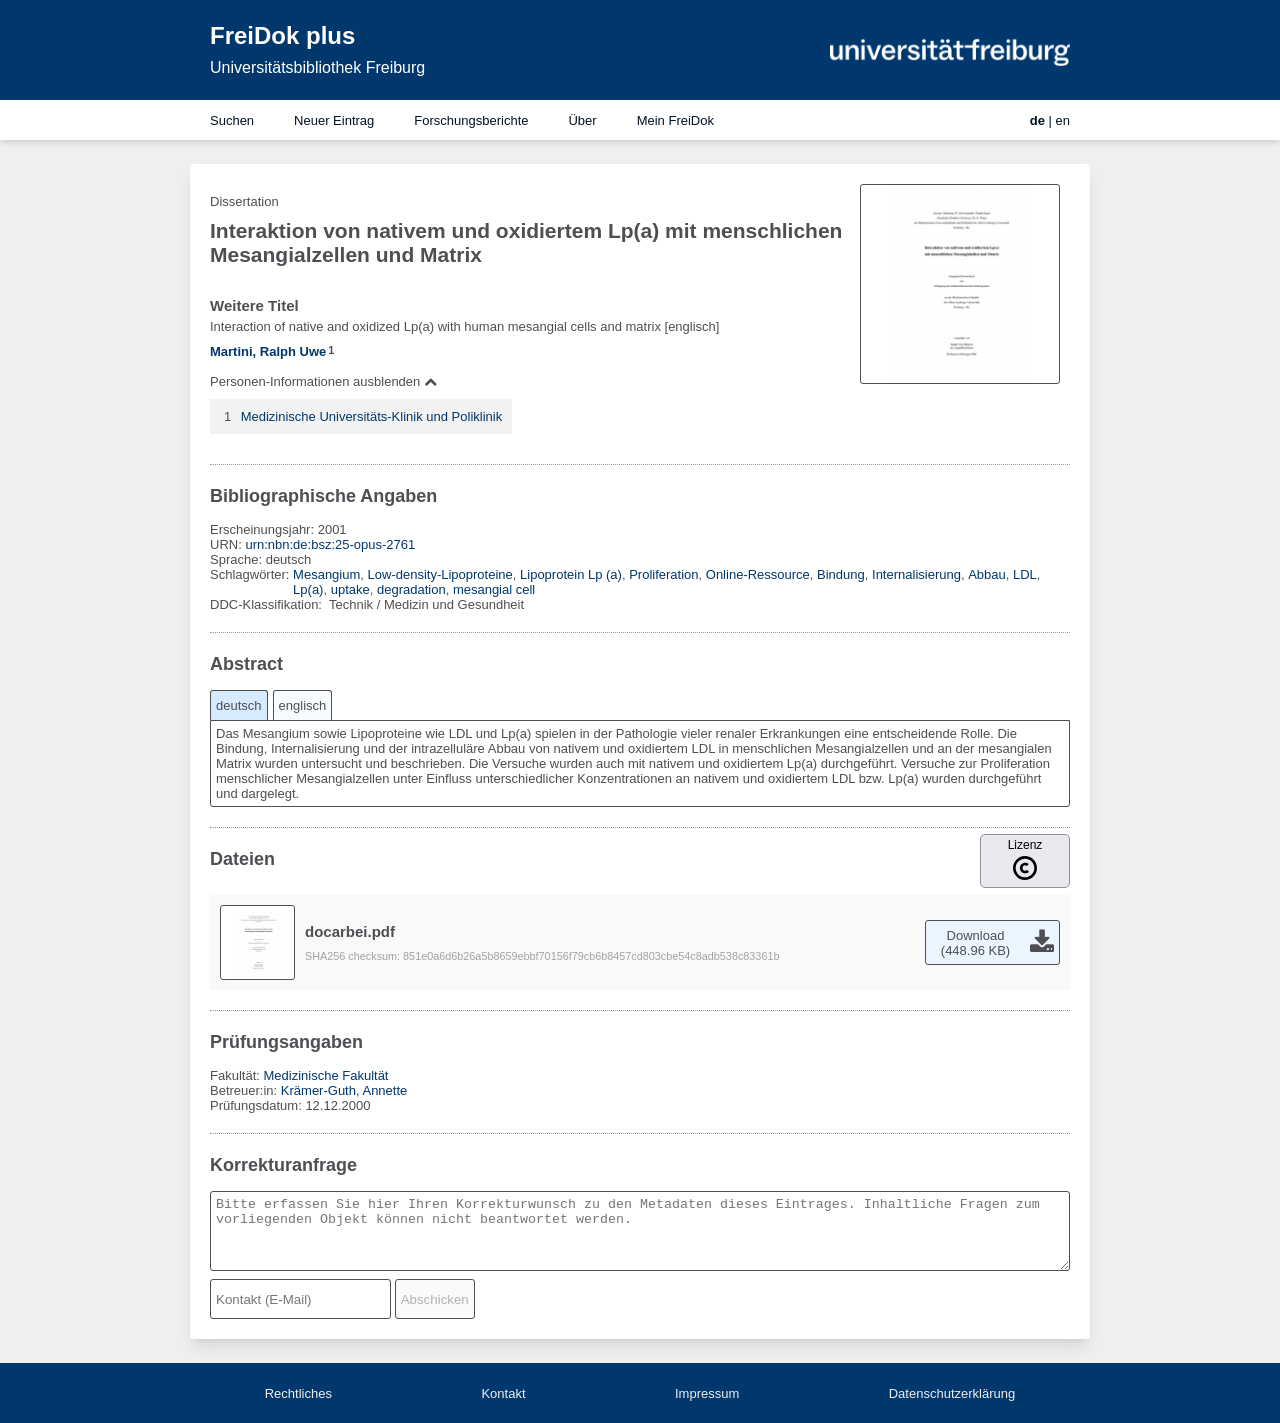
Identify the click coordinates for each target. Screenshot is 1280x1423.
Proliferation (663, 574)
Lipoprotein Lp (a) (571, 574)
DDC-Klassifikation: (268, 604)
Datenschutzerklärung (952, 1393)
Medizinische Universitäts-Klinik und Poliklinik (372, 416)
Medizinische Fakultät (325, 1075)
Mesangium (326, 574)
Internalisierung (916, 574)
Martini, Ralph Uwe (268, 351)
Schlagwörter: (251, 574)
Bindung (841, 574)
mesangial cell (494, 589)
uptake (350, 589)
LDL (1025, 574)
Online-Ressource (758, 574)
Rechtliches (298, 1393)
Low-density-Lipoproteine (440, 574)
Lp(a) (308, 589)
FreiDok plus (282, 35)
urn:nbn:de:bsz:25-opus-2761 (330, 544)
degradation (411, 589)
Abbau (987, 574)
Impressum (707, 1393)
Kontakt (503, 1393)
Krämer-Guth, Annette (344, 1090)
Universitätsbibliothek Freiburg (317, 67)
